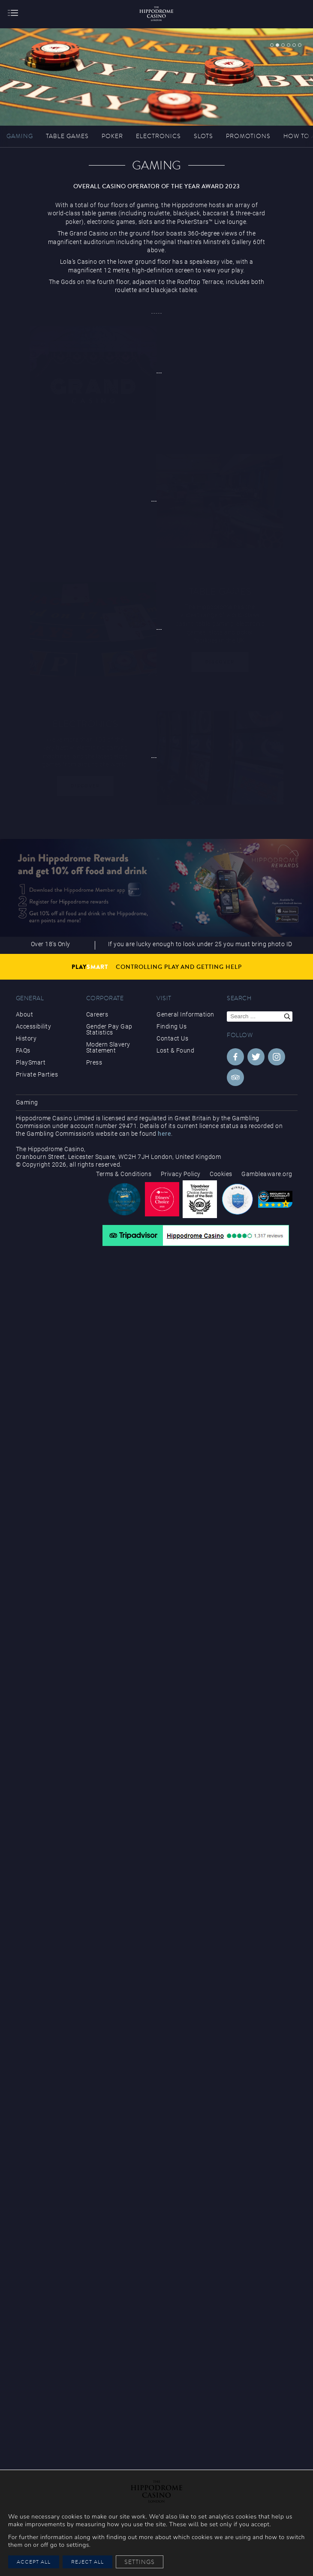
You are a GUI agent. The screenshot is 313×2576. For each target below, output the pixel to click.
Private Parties (37, 1074)
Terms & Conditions (123, 1173)
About (24, 1014)
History (26, 1038)
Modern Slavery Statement (108, 1047)
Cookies (221, 1173)
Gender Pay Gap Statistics (109, 1029)
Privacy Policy (181, 1173)
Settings (139, 2562)
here (164, 1133)
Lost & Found (175, 1050)
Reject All (87, 2561)
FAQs (23, 1050)
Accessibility (33, 1026)
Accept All (34, 2561)
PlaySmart (31, 1062)
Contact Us (172, 1038)
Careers (97, 1014)
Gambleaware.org (266, 1173)
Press (94, 1062)
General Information (185, 1014)
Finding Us (171, 1026)
